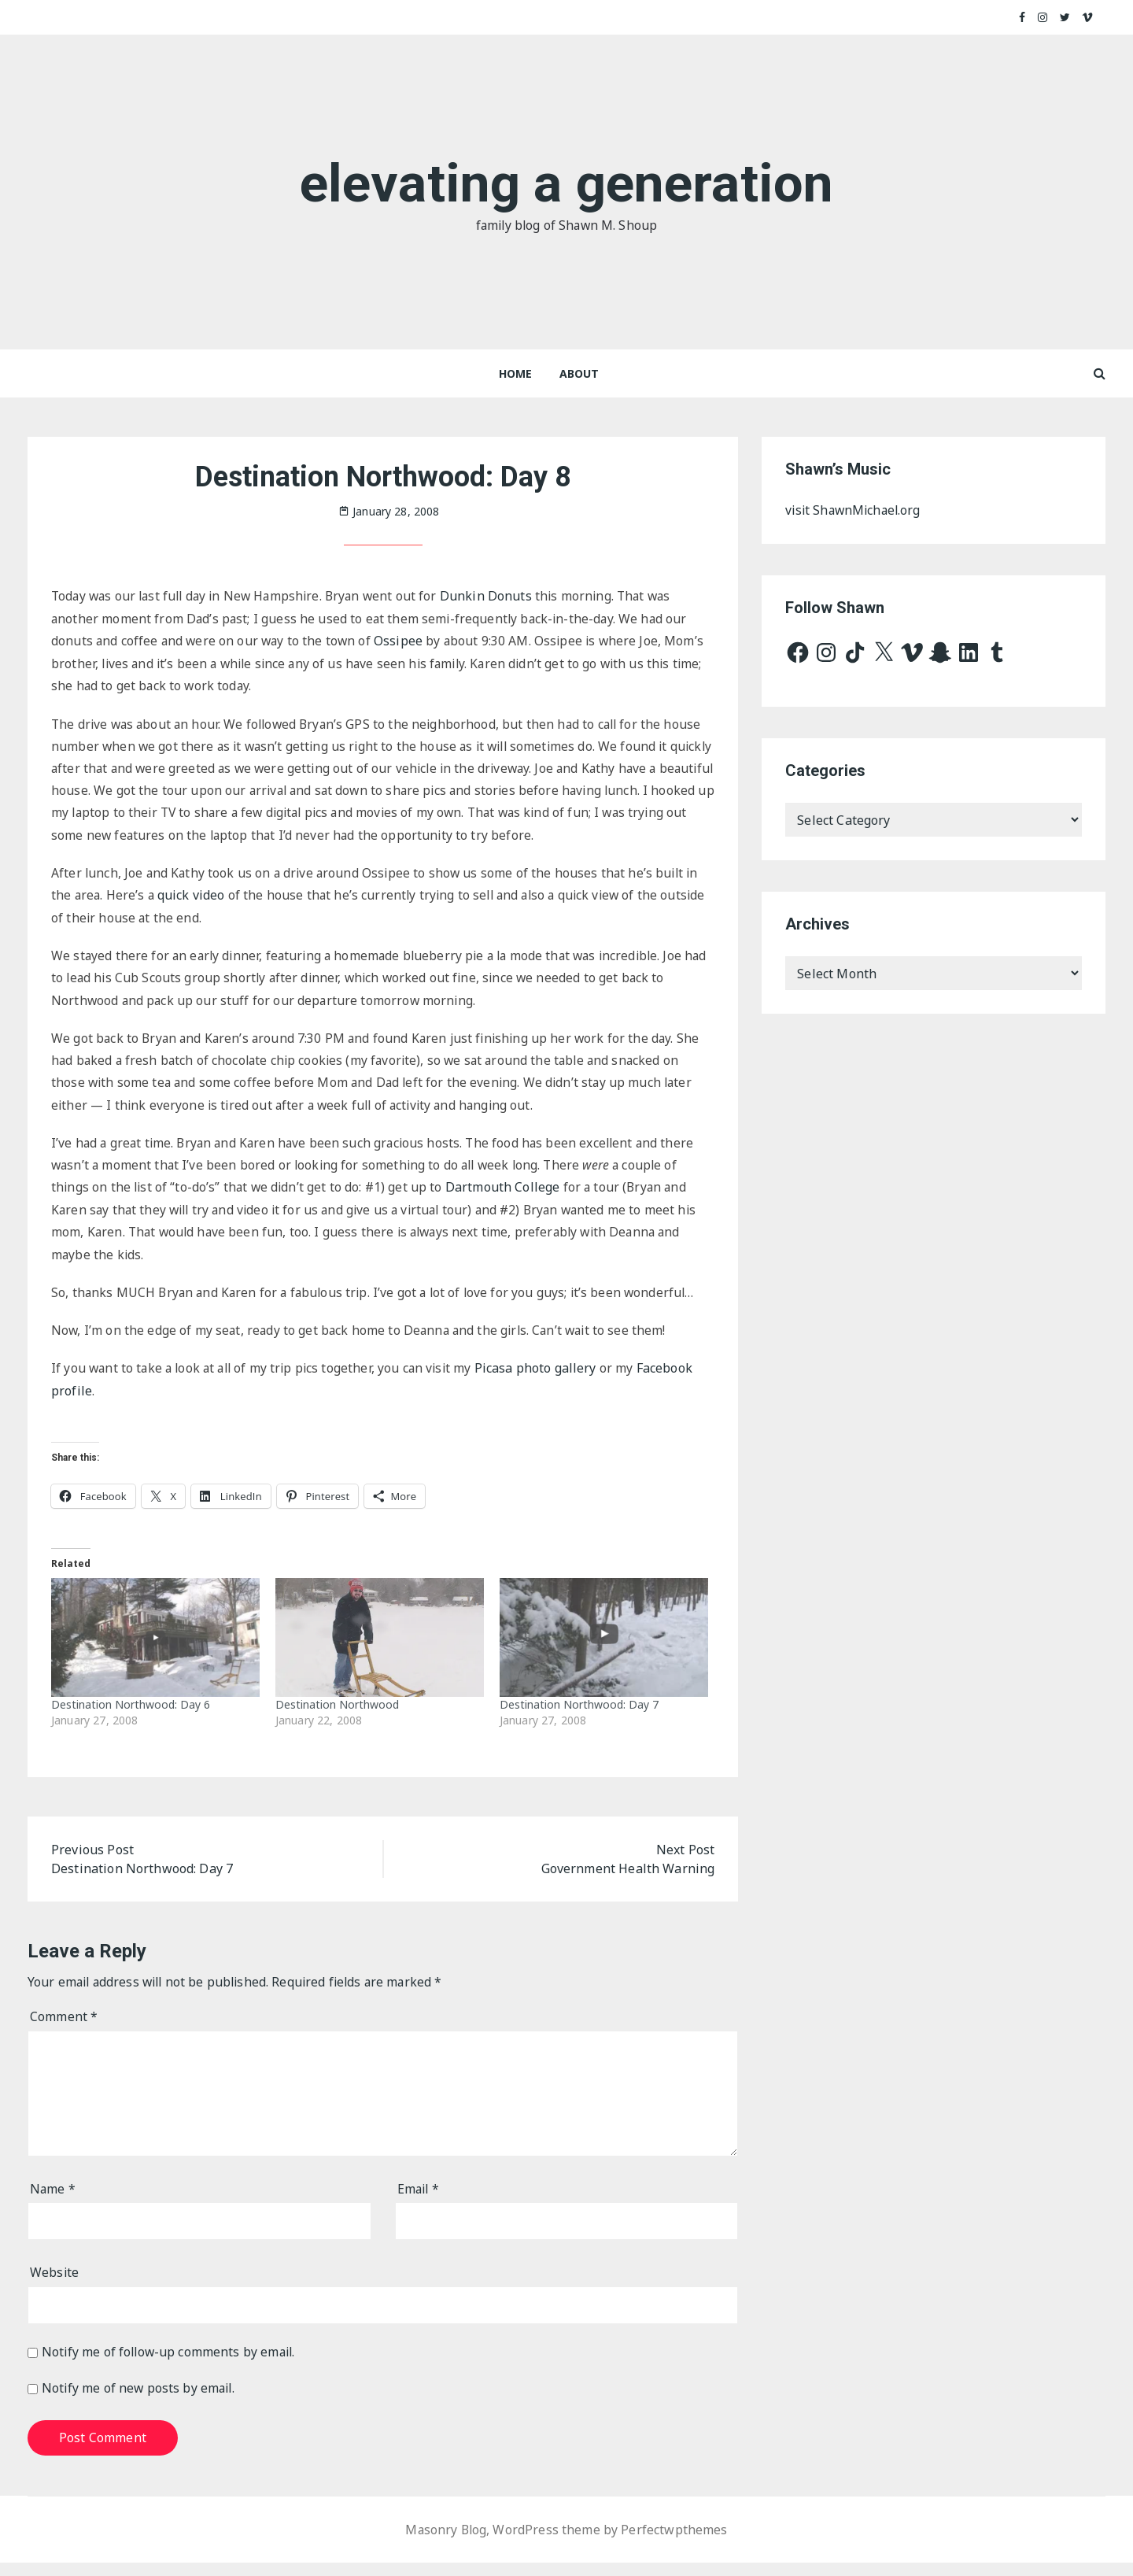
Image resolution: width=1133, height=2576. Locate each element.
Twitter (1065, 17)
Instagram (1043, 17)
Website (54, 2286)
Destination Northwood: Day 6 (130, 1716)
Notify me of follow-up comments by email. (171, 2365)
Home (516, 373)
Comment (64, 2029)
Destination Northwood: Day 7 (579, 1716)
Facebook (1022, 17)
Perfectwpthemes (675, 2543)
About (579, 373)
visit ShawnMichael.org (855, 510)
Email (419, 2202)
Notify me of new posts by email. (140, 2401)
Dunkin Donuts (498, 596)
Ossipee (402, 641)
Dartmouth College (508, 1196)
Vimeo (1088, 17)
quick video (193, 899)
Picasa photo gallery (546, 1379)
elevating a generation (566, 182)
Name (53, 2202)
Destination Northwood (337, 1716)
